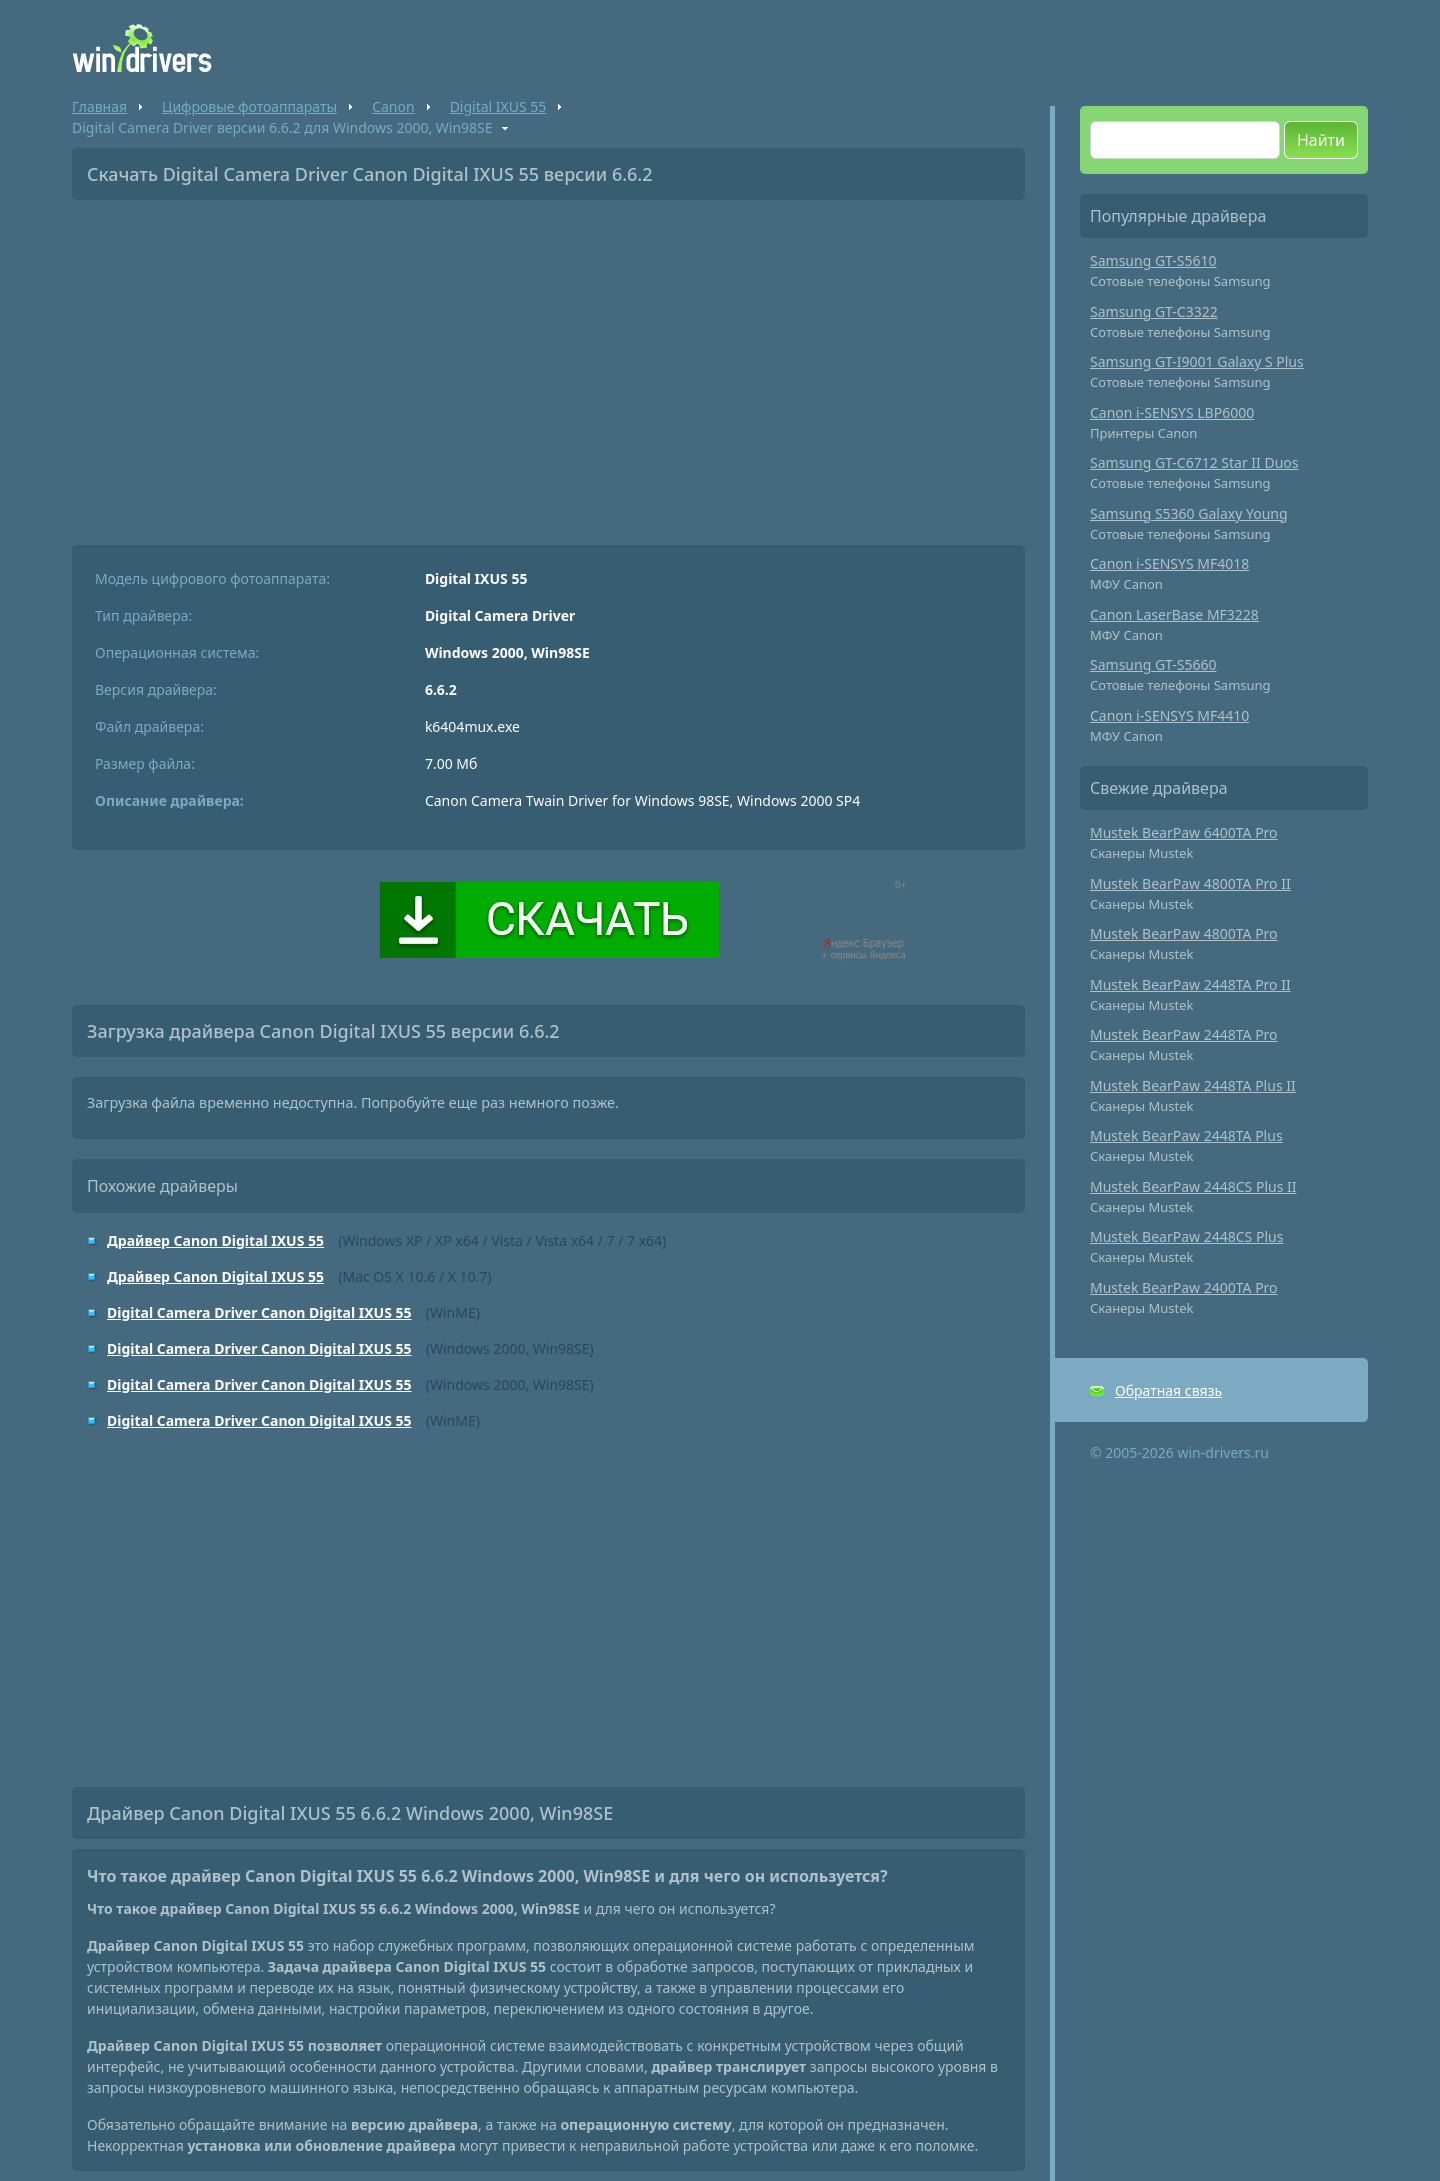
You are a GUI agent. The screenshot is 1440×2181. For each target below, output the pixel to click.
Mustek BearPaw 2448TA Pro (1184, 1034)
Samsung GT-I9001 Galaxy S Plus (1197, 361)
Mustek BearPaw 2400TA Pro (1184, 1287)
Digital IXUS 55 (498, 106)
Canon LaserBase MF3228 (1174, 614)
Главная (99, 106)
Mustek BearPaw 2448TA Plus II (1193, 1085)
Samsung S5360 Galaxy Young (1189, 513)
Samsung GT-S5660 (1153, 664)
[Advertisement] (548, 365)
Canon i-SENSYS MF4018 (1169, 563)
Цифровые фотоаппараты (249, 106)
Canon (393, 106)
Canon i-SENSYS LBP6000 (1172, 412)
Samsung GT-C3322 (1154, 311)
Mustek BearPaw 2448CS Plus (1186, 1236)
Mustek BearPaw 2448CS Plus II (1193, 1186)
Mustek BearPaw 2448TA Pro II (1190, 984)
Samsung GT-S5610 (1153, 260)
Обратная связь (1168, 1390)
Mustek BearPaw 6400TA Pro (1184, 832)
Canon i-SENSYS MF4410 (1169, 715)
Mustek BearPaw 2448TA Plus (1186, 1135)
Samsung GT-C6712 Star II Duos (1194, 462)
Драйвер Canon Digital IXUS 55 (215, 1240)
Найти (1321, 140)
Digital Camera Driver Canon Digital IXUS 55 (259, 1312)
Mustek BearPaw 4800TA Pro (1184, 933)
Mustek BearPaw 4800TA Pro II (1190, 883)
